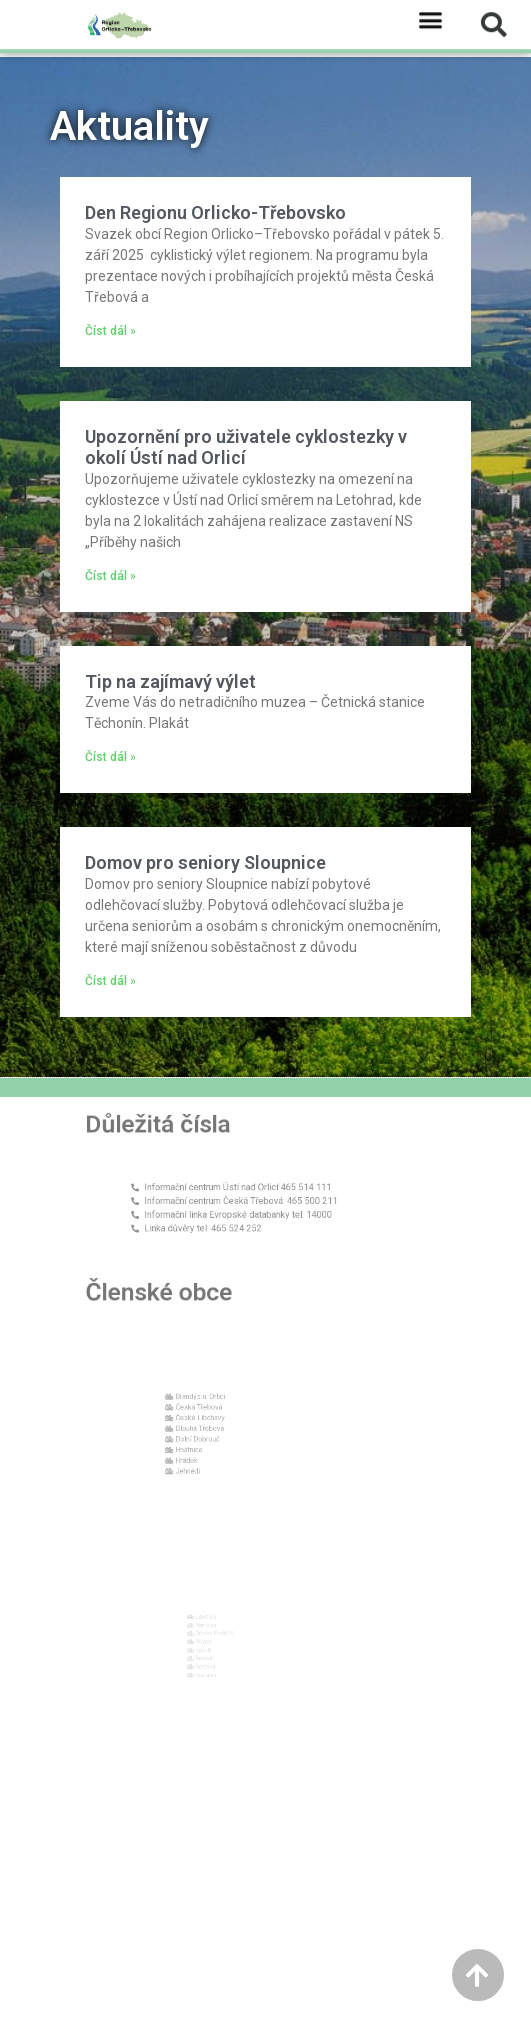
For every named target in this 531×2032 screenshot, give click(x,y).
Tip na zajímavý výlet (170, 681)
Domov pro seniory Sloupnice (205, 862)
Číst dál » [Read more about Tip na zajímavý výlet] (110, 757)
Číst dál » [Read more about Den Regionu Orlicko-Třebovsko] (110, 331)
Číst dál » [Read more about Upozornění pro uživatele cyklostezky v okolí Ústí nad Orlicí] (110, 576)
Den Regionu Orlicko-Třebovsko (215, 212)
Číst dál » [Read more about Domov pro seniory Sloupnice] (110, 981)
